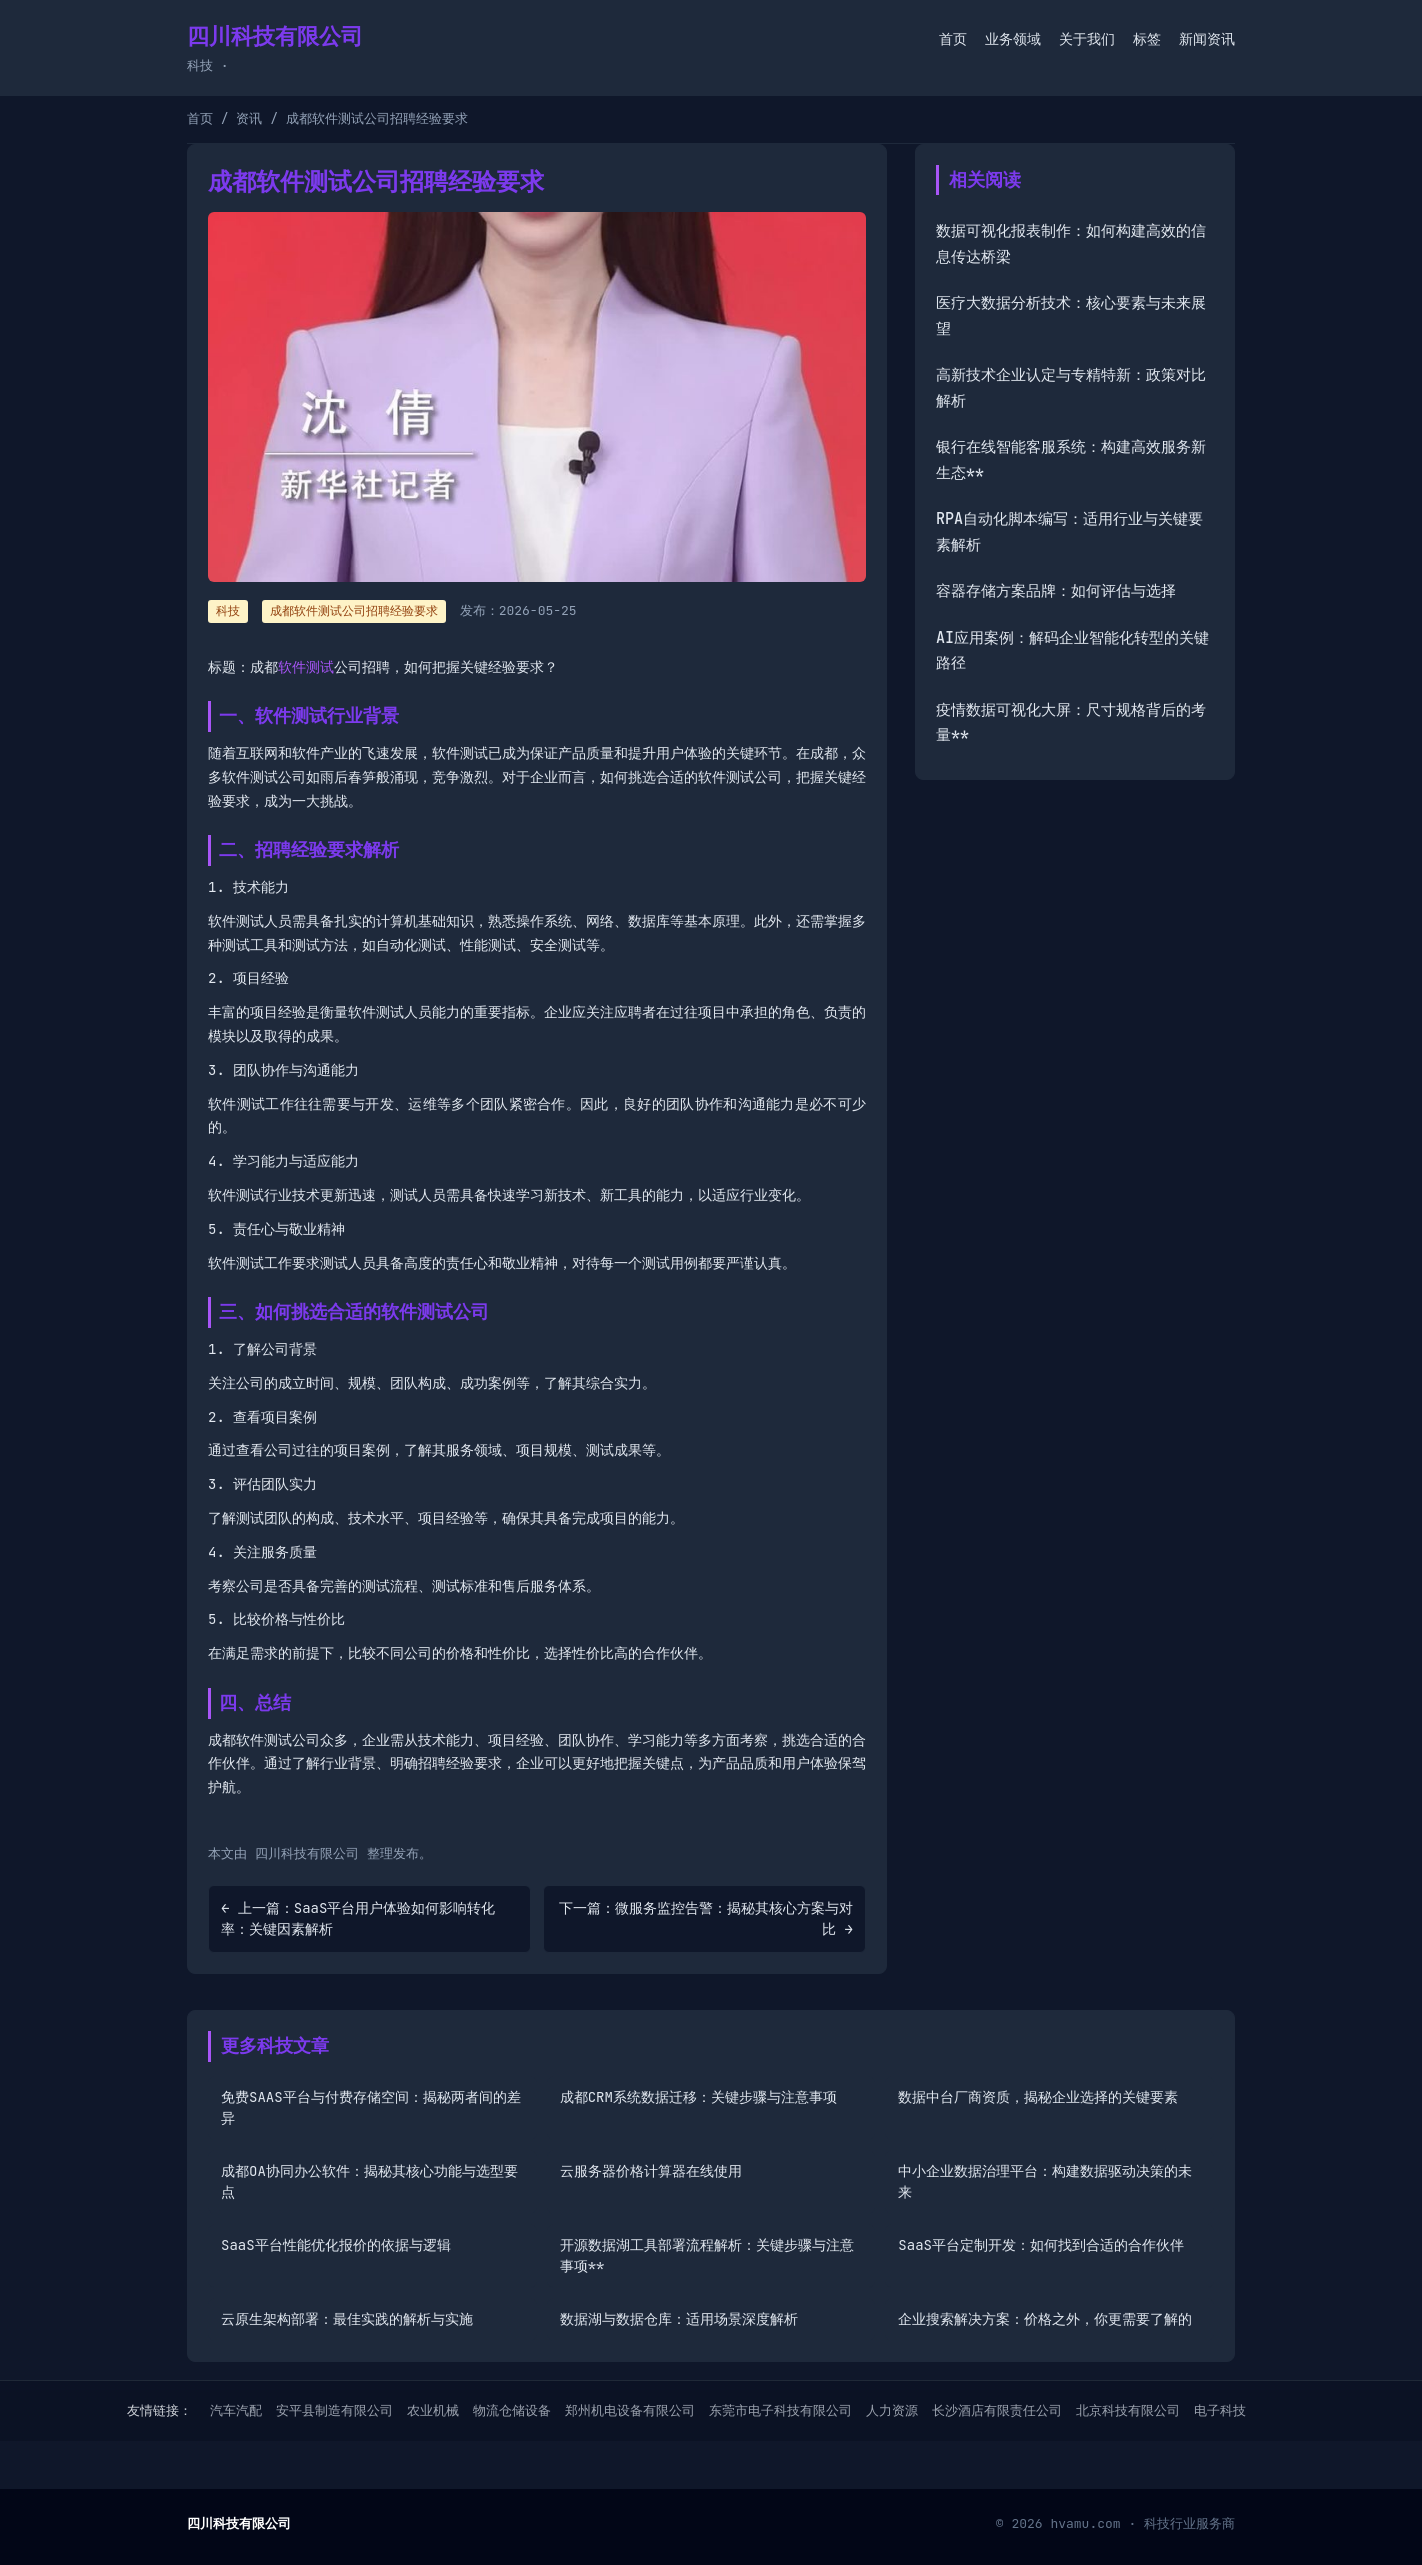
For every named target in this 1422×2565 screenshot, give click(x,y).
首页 (953, 39)
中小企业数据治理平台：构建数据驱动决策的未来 (1045, 2181)
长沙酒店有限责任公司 (997, 2410)
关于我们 (1087, 39)
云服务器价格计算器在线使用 (651, 2171)
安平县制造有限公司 (334, 2410)
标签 (1147, 39)
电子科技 (1220, 2410)
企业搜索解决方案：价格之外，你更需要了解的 (1045, 2319)
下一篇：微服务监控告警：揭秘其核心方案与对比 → (706, 1918)
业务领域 (1013, 39)
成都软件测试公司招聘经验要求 (354, 611)
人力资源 (892, 2410)
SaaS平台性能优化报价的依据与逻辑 (336, 2245)
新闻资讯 (1207, 39)
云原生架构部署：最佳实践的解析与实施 (347, 2319)
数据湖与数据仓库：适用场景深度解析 (679, 2319)
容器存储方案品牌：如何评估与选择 (1056, 591)
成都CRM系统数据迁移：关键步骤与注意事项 (698, 2097)
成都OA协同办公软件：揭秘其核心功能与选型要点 (369, 2181)
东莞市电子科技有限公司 (780, 2410)
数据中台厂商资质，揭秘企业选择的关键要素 (1038, 2097)
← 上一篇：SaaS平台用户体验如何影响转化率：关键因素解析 (358, 1918)
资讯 (249, 118)
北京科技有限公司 (1128, 2410)
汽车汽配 (236, 2410)
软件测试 (306, 667)
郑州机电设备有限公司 (630, 2410)
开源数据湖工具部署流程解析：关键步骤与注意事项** (707, 2255)
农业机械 (433, 2410)
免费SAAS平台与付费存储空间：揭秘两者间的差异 (371, 2107)
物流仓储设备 (512, 2410)
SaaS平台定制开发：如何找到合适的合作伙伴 (1041, 2245)
